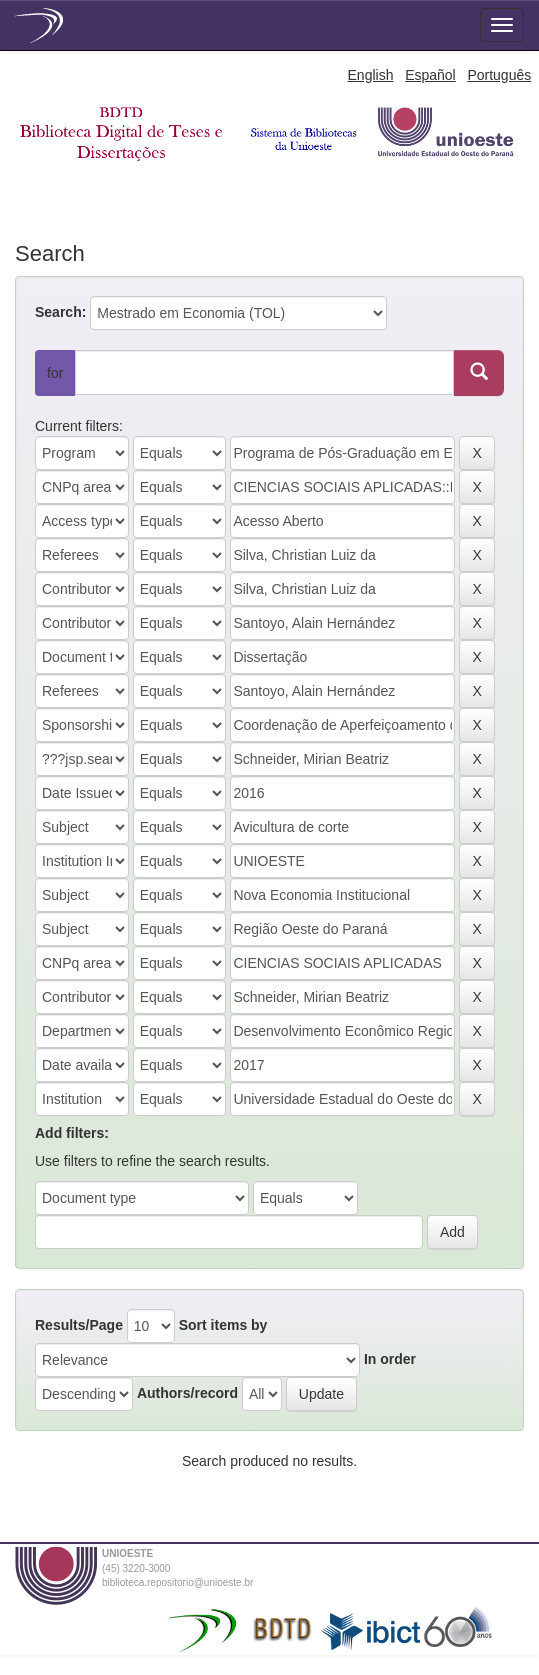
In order (390, 1359)
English (371, 75)
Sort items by (223, 1325)
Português (499, 75)
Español (430, 75)
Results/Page (79, 1325)
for (55, 373)
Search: (60, 312)
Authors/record (187, 1393)
